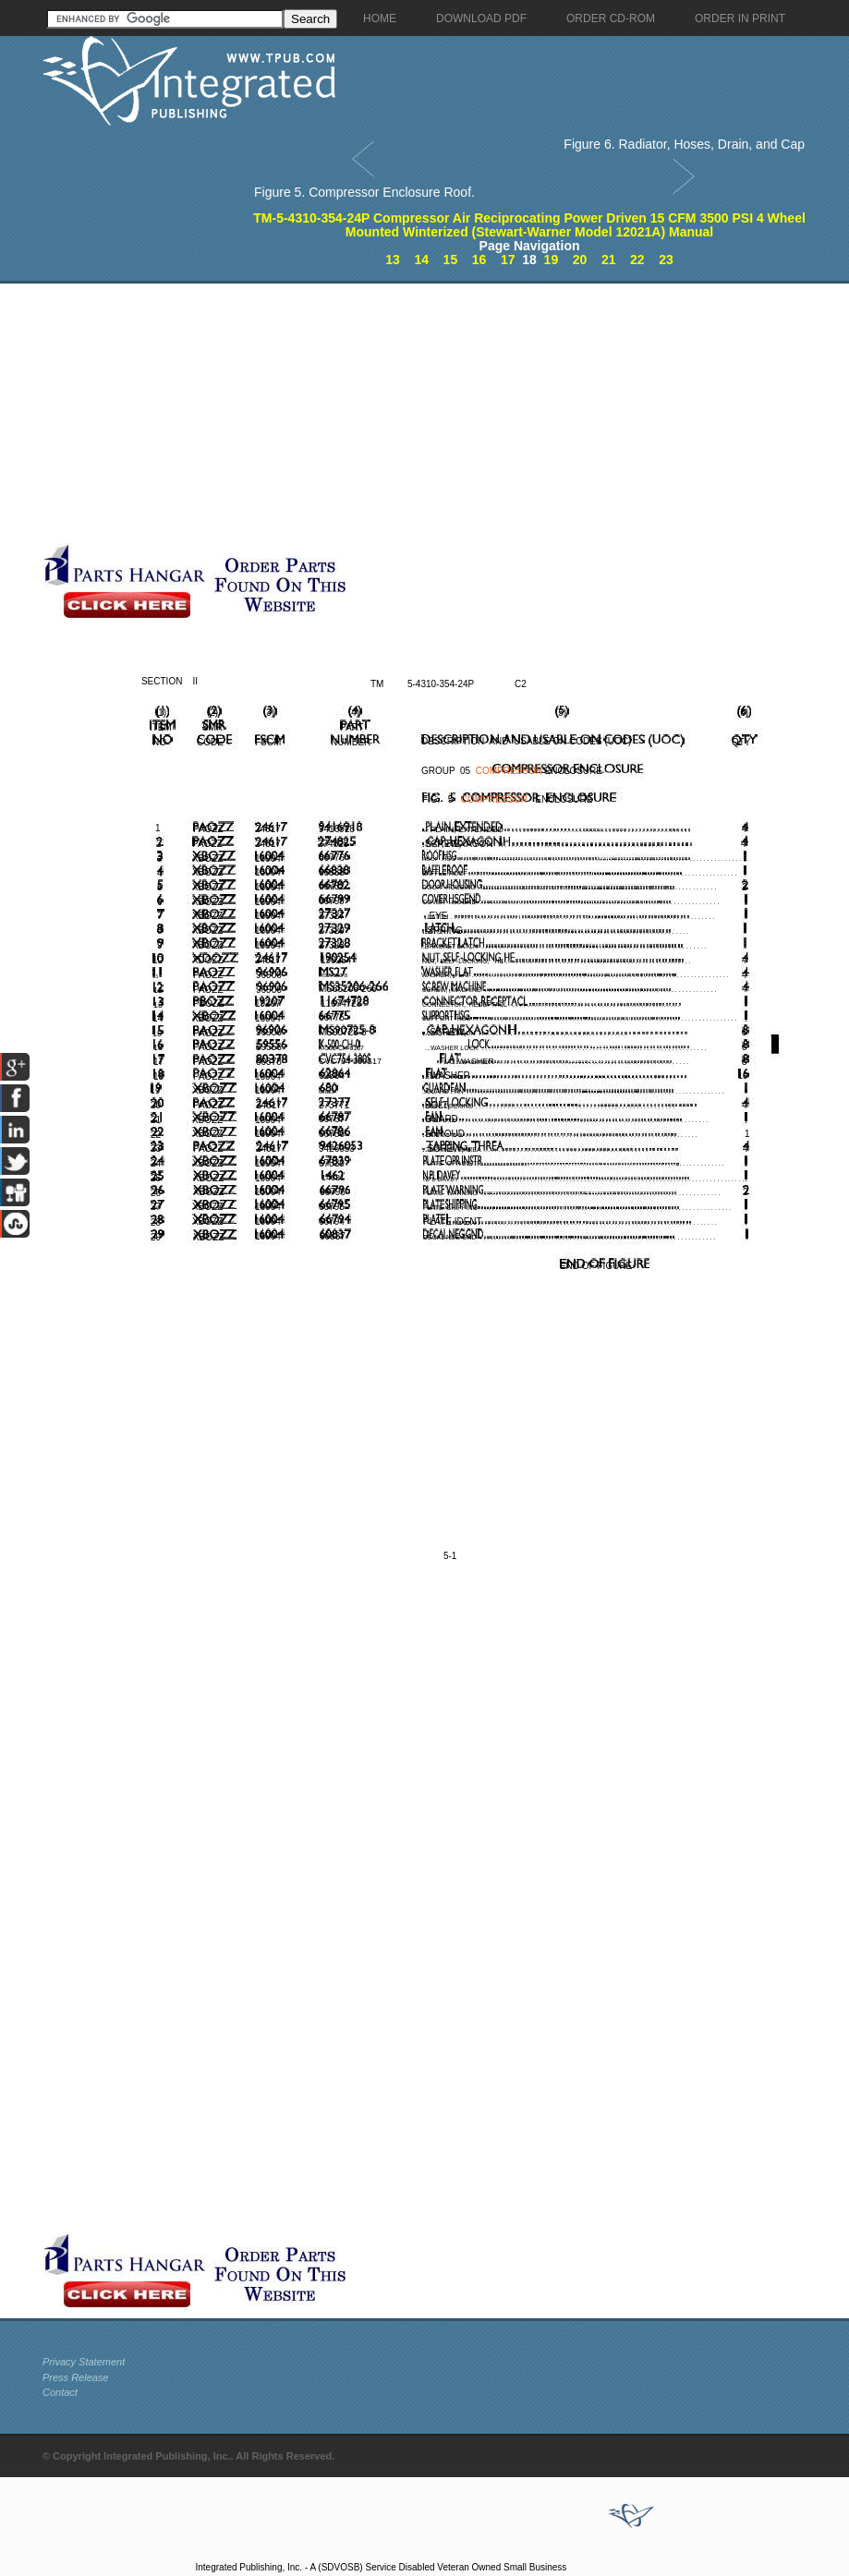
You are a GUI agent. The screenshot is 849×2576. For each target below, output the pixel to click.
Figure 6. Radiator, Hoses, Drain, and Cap (684, 144)
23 (666, 259)
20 (580, 259)
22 (637, 259)
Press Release (75, 2377)
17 (508, 259)
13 (392, 259)
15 (450, 259)
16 (479, 259)
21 (608, 259)
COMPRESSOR (509, 771)
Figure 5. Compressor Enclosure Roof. (364, 192)
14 (421, 259)
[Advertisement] (435, 413)
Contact (60, 2392)
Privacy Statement (83, 2361)
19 (551, 259)
